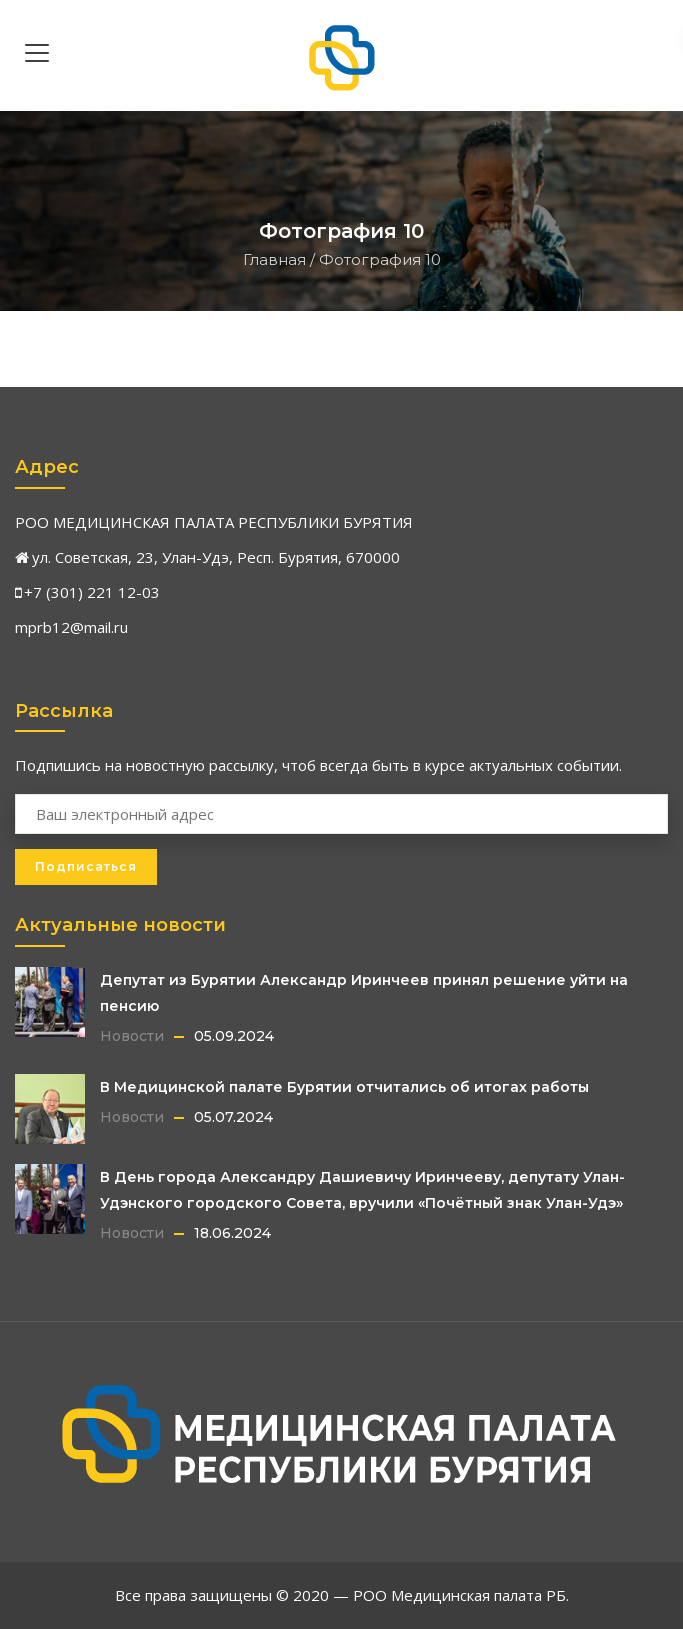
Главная (274, 259)
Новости (132, 1036)
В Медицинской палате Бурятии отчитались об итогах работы (344, 1087)
